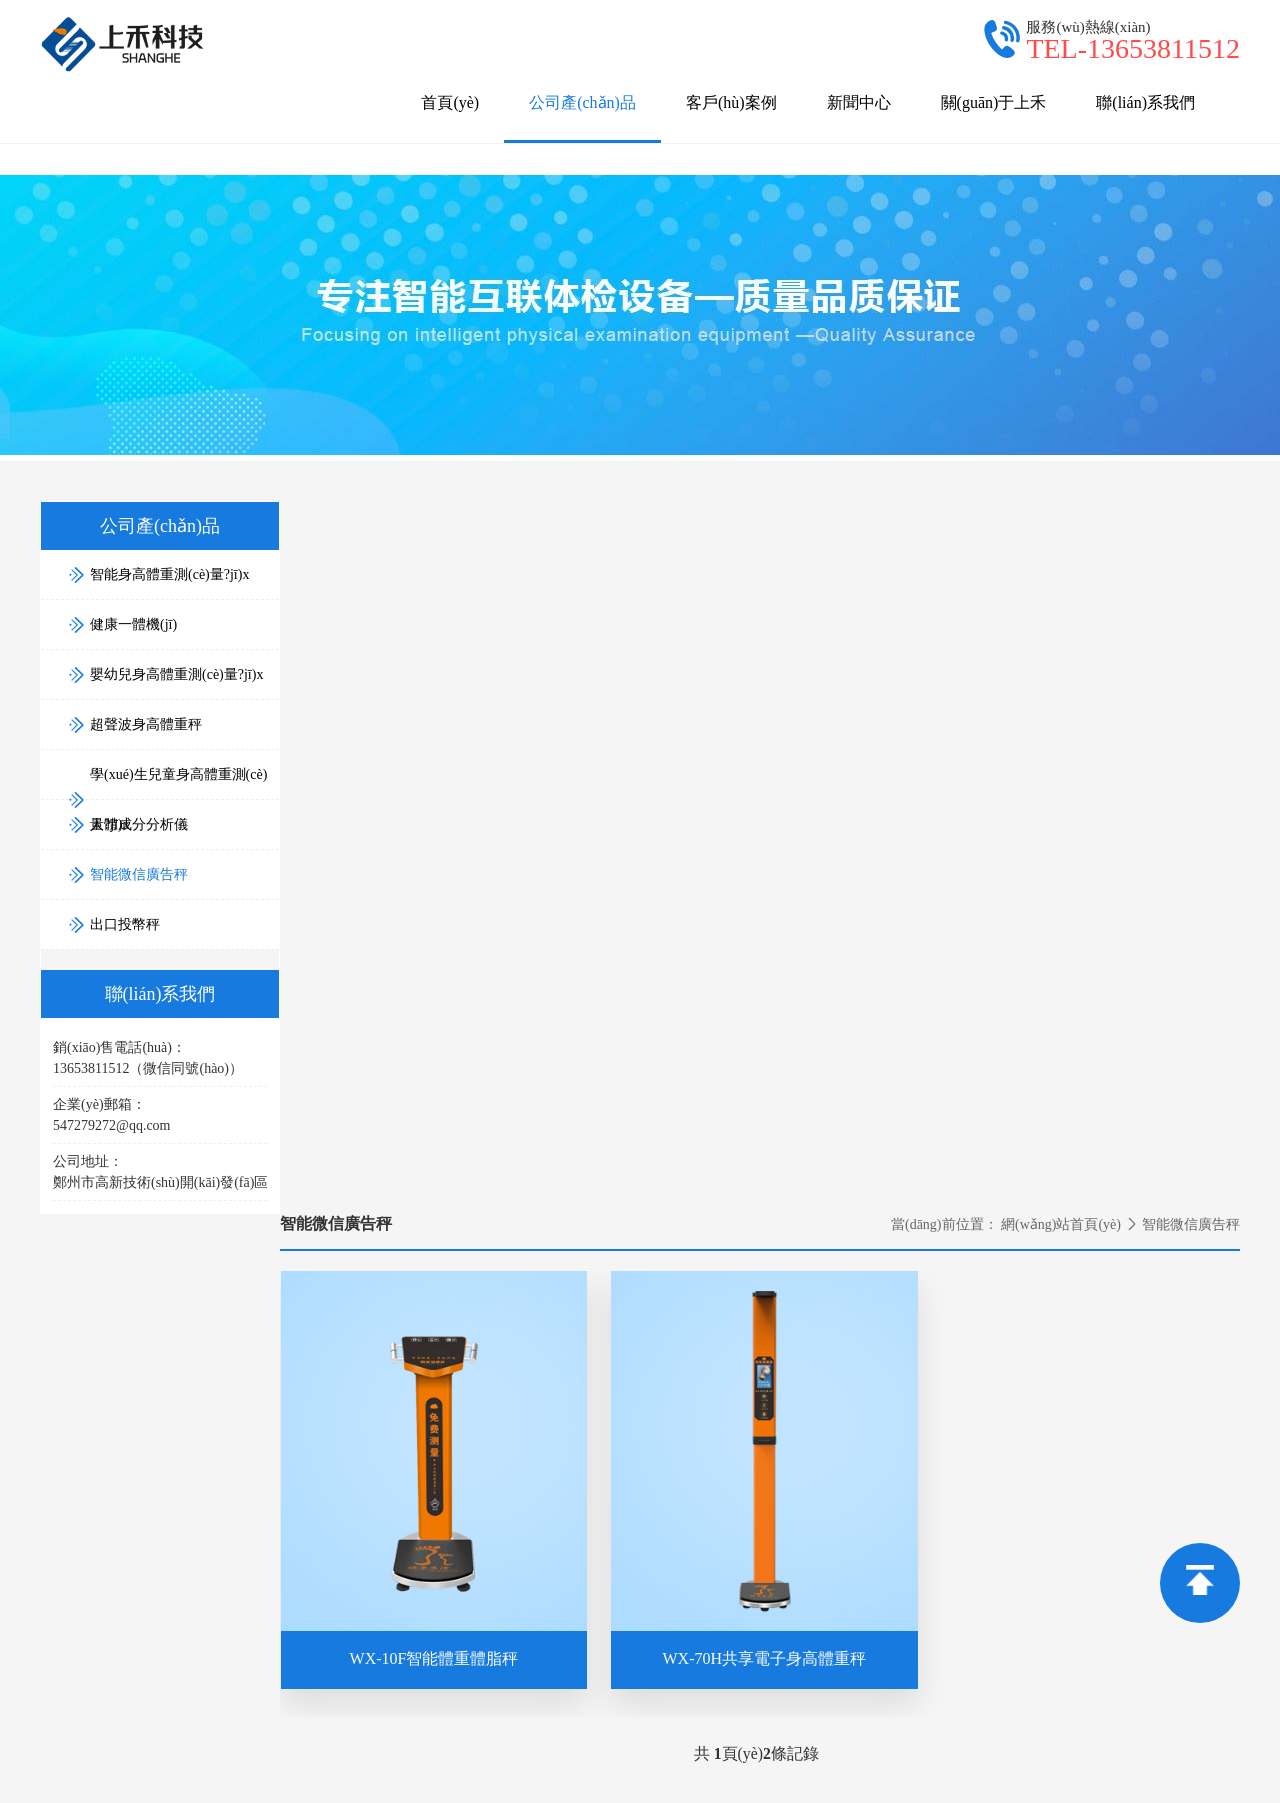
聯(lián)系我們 (1145, 102)
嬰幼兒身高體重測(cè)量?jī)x (898, 1536)
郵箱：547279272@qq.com (566, 1401)
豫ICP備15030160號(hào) (1091, 1739)
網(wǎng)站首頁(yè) (1061, 505)
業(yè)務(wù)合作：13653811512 (909, 1373)
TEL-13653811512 (1133, 48)
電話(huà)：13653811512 (560, 1373)
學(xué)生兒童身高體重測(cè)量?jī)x (920, 1592)
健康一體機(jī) (855, 1508)
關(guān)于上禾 (994, 102)
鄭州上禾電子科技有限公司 (264, 1739)
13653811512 (330, 1513)
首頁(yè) (450, 102)
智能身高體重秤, (650, 1739)
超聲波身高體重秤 (868, 1564)
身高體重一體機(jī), (763, 1739)
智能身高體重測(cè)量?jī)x (891, 1480)
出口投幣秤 (847, 1676)
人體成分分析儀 (861, 1620)
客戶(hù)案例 (731, 102)
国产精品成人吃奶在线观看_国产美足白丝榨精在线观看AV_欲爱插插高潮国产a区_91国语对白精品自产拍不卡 (386, 1791)
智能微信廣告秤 (127, 869)
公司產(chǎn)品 (582, 118)
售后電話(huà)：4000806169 (897, 1429)
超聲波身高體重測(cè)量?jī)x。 (920, 1739)
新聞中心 (859, 102)
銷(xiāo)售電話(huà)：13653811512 (916, 1401)
